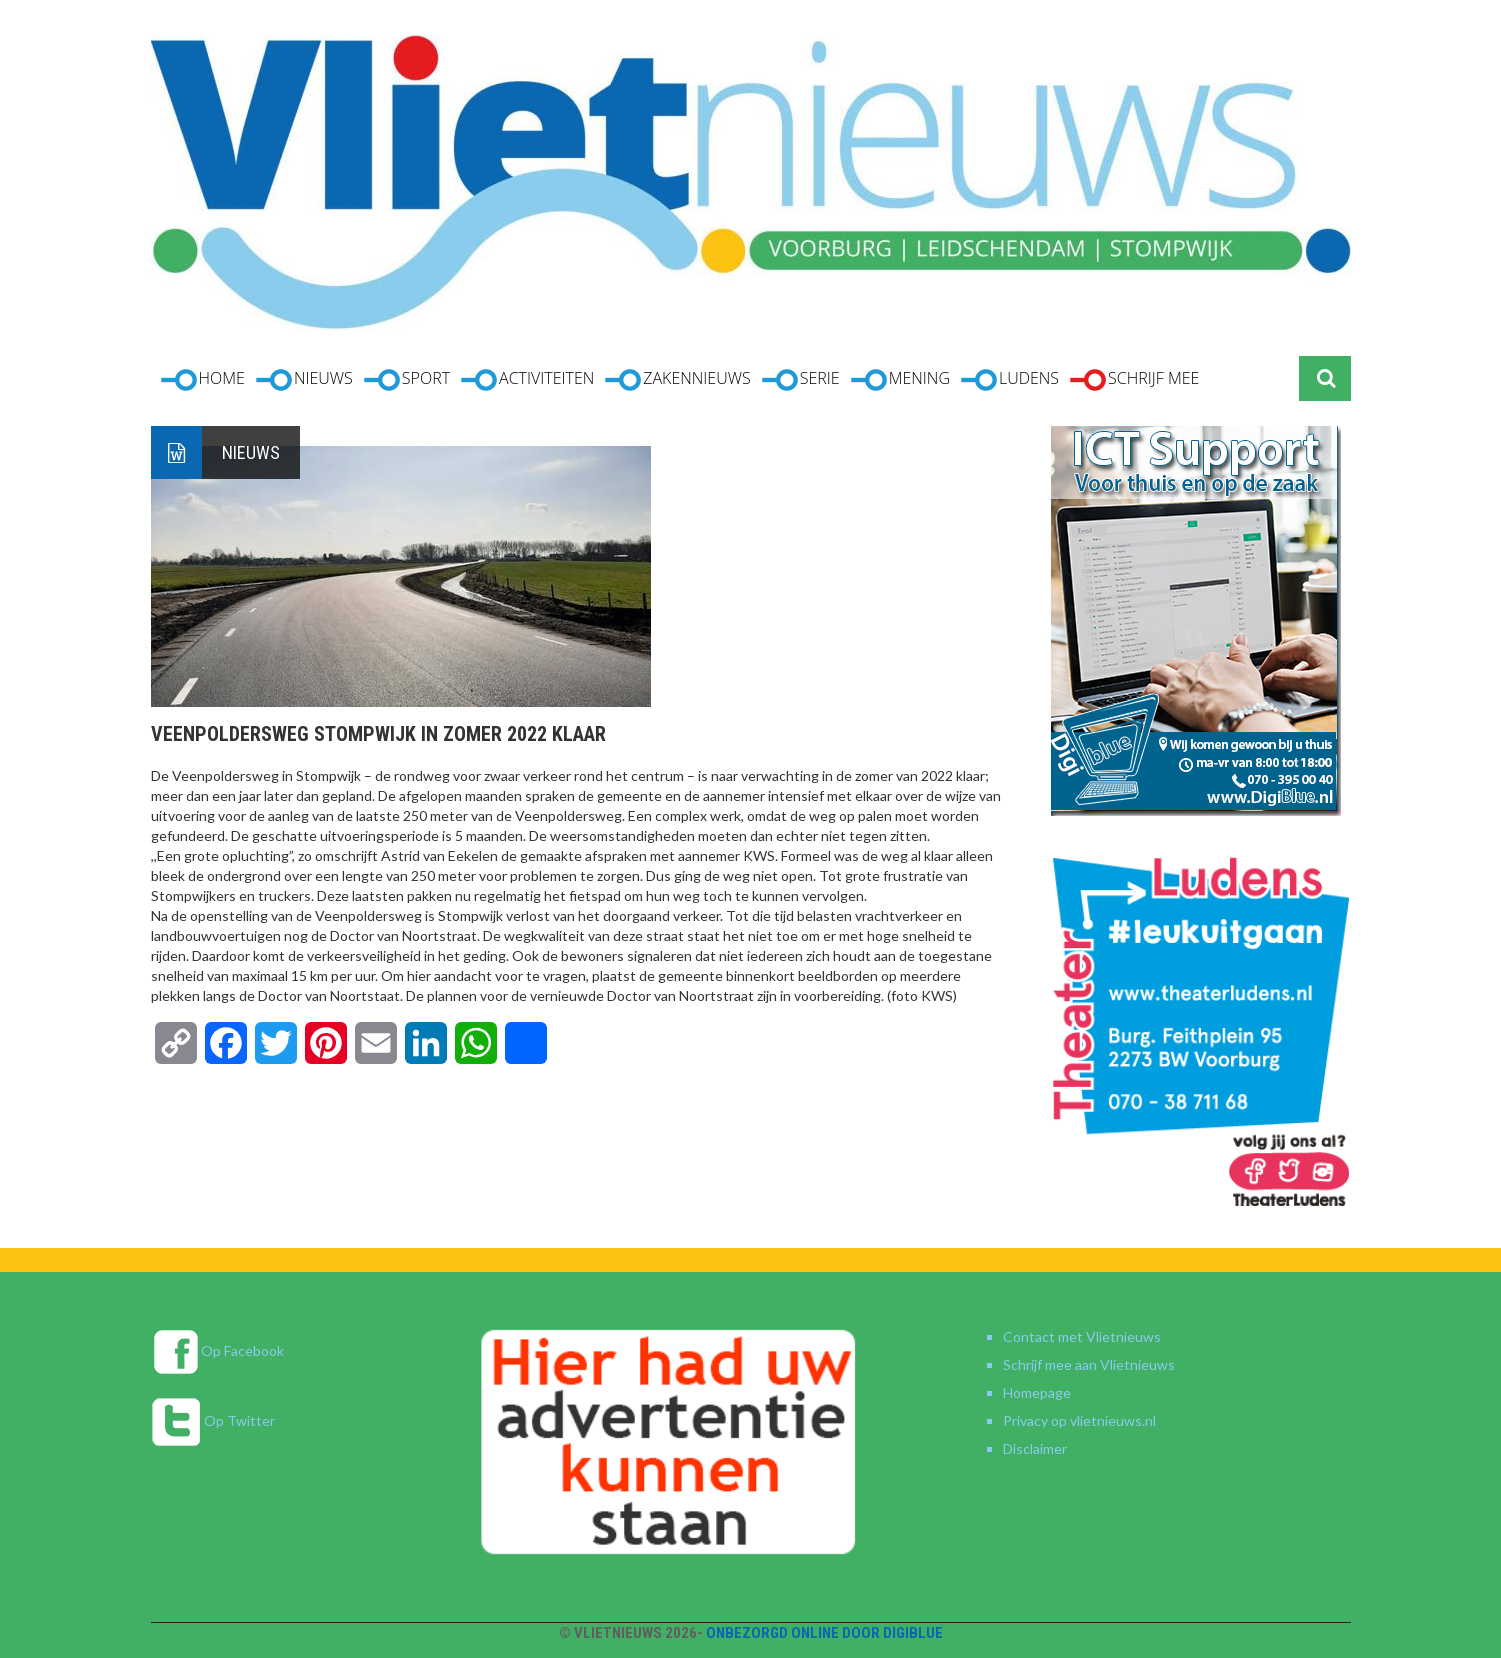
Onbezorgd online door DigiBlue (824, 1633)
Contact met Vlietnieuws (1082, 1336)
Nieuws (251, 452)
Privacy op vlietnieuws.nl (1079, 1420)
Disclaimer (1035, 1448)
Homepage (1037, 1392)
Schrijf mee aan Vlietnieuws (1089, 1364)
